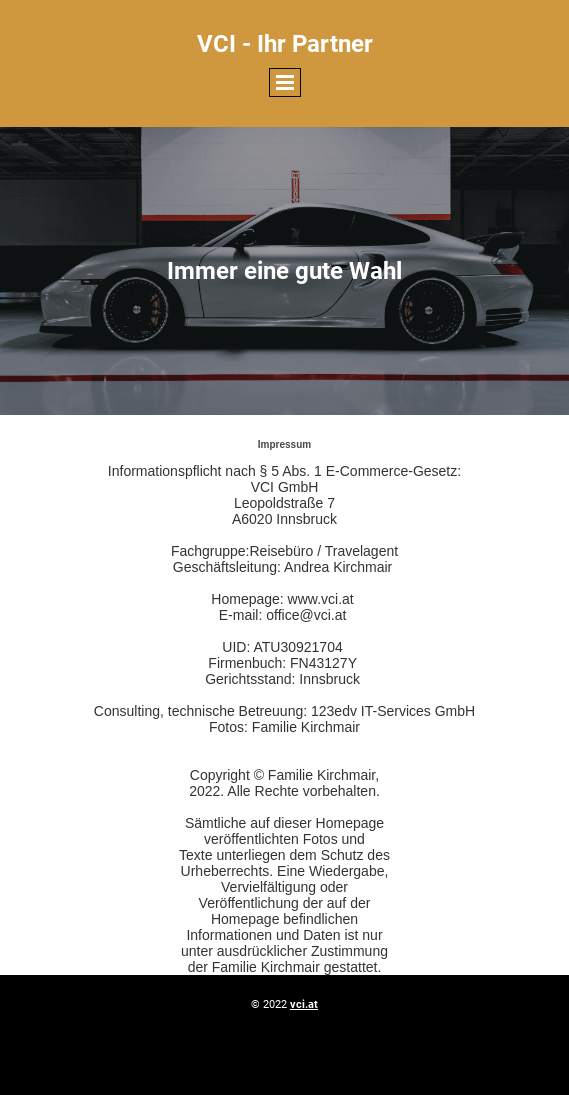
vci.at (304, 1004)
